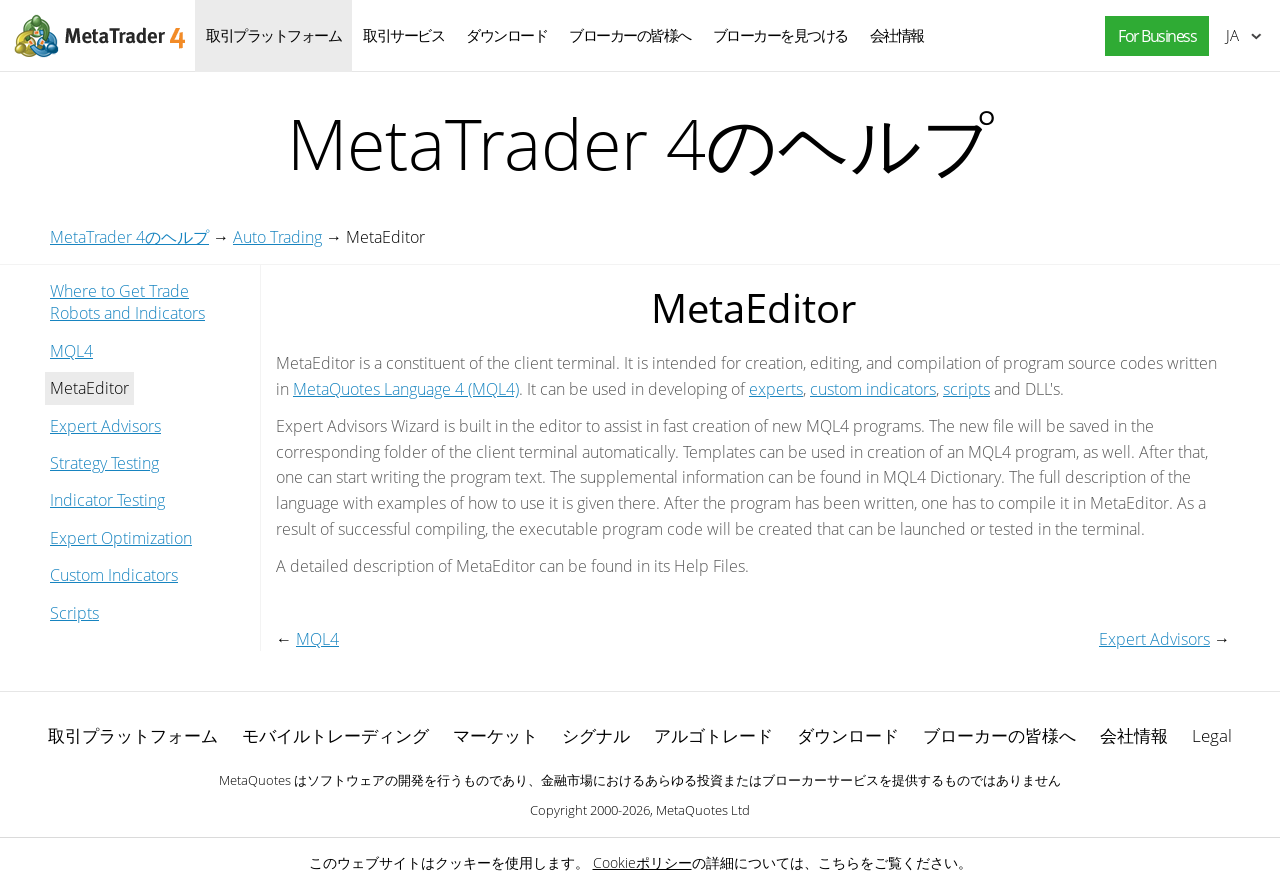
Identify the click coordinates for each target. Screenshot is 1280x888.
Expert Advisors (105, 426)
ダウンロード (506, 35)
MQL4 (71, 351)
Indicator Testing (107, 500)
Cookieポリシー (642, 862)
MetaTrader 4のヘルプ (129, 237)
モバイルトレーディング (335, 735)
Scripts (74, 613)
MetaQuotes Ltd (703, 810)
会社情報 (897, 35)
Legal (1212, 735)
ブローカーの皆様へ (630, 35)
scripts (966, 389)
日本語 (1232, 35)
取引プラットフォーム (273, 35)
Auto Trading (277, 237)
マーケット (495, 735)
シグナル (596, 735)
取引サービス (403, 35)
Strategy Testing (104, 463)
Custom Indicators (114, 575)
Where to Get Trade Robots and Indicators (127, 302)
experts (776, 389)
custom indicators (873, 389)
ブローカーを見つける (780, 35)
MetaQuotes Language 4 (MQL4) (406, 389)
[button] (1152, 36)
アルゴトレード (713, 735)
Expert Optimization (121, 538)
